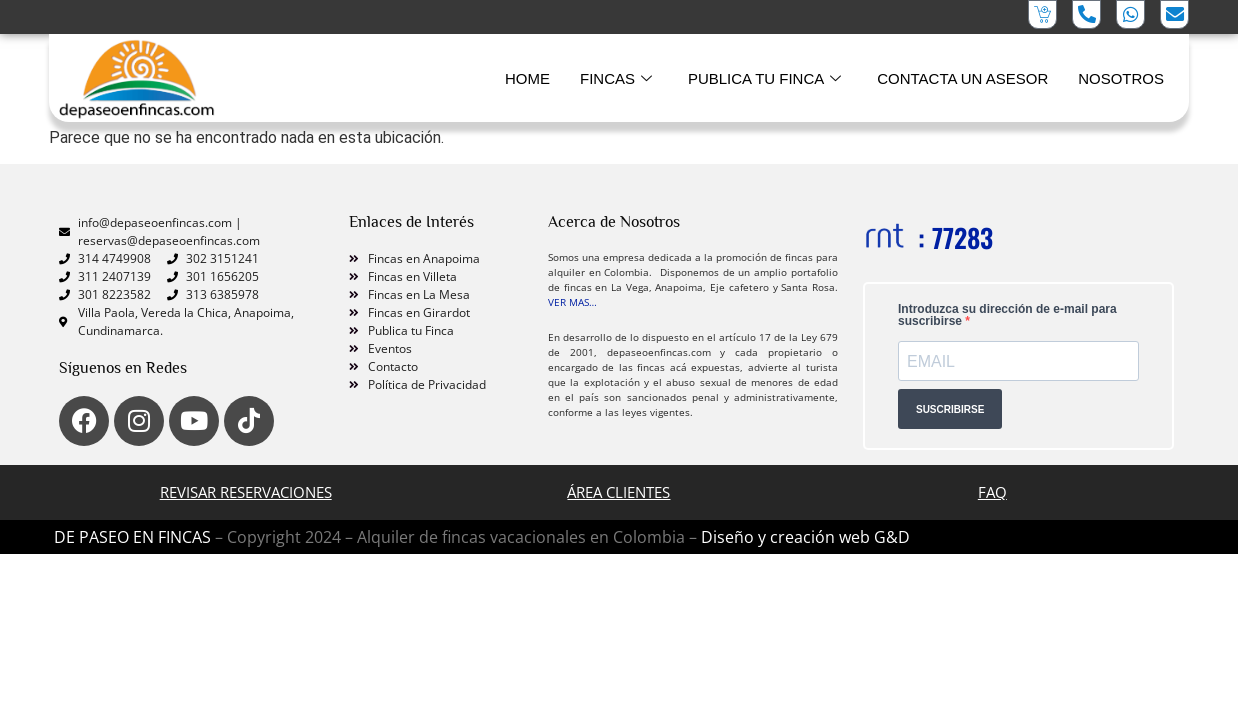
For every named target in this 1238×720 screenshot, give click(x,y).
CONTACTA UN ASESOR (962, 78)
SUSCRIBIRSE (950, 409)
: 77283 (955, 237)
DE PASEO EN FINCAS (132, 537)
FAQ (992, 492)
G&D (892, 537)
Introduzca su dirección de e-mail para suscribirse (1007, 315)
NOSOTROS (1121, 78)
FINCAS (616, 79)
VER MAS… (572, 302)
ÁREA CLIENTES (618, 492)
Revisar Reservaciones (246, 492)
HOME (527, 78)
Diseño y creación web (787, 537)
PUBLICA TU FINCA (764, 79)
